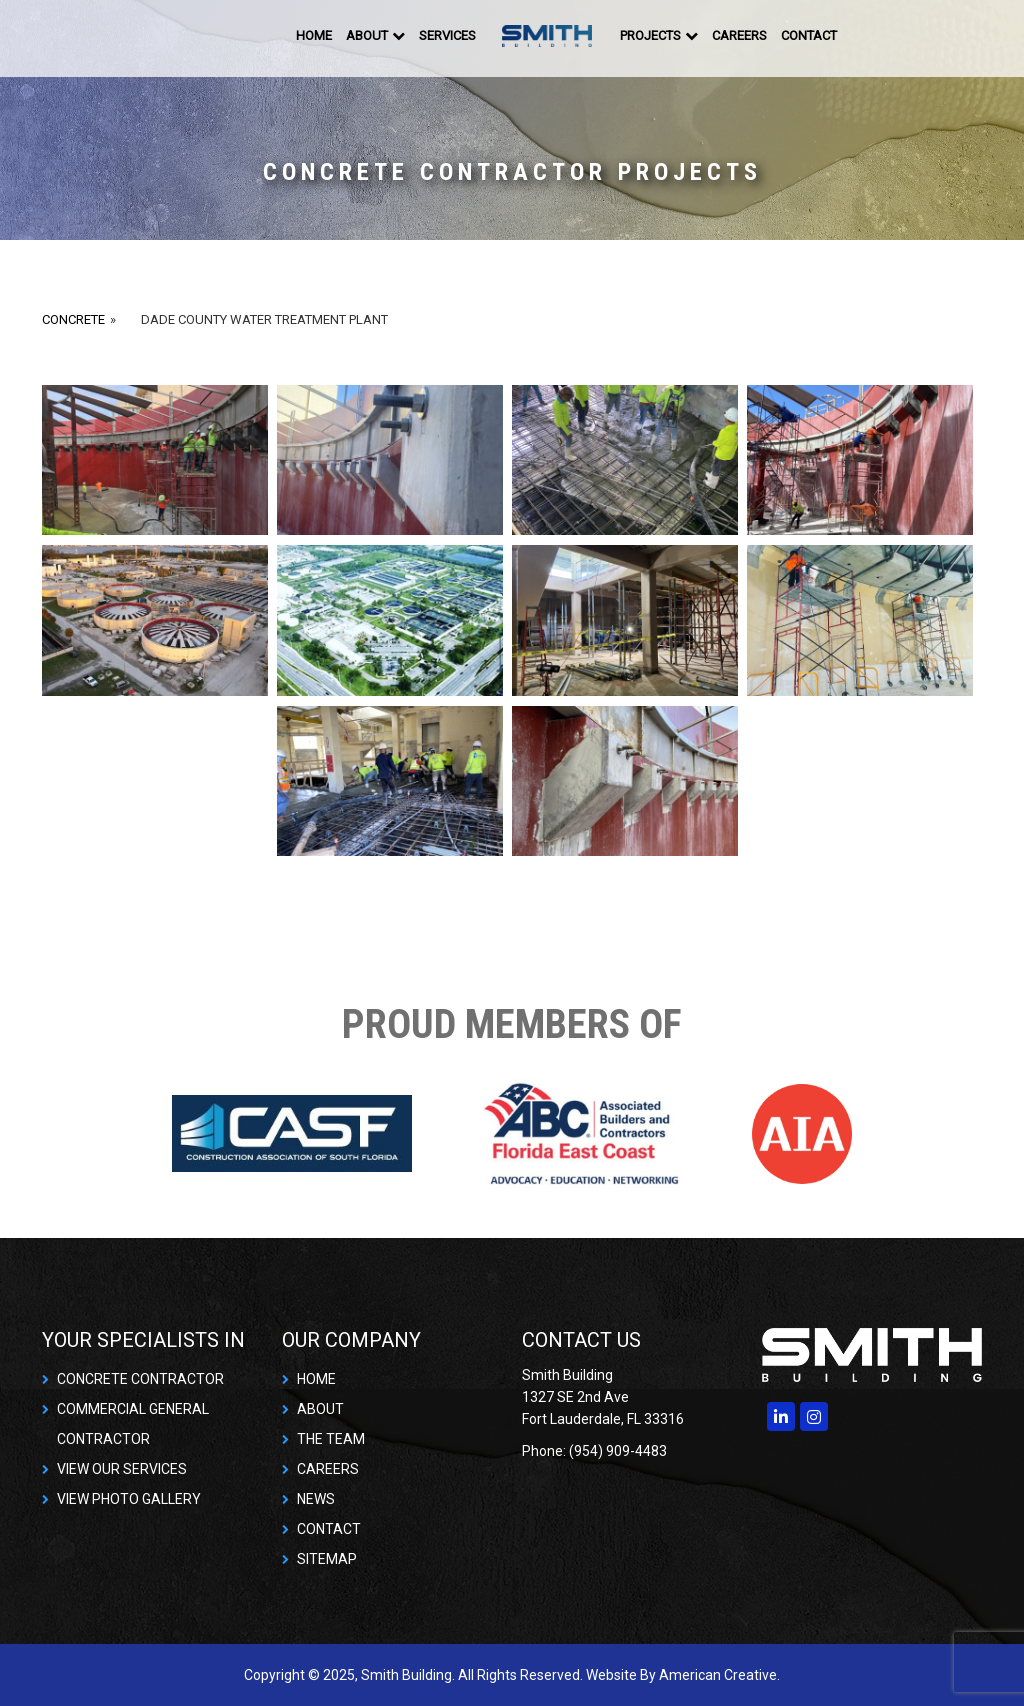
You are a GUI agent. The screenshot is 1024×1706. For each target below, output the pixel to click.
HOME (316, 1379)
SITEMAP (327, 1559)
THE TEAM (331, 1439)
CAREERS (328, 1469)
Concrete (73, 319)
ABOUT (320, 1409)
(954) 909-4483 (618, 1451)
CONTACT (329, 1529)
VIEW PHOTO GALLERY (129, 1499)
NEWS (316, 1499)
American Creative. (719, 1675)
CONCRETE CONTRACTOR (140, 1379)
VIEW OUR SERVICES (122, 1469)
